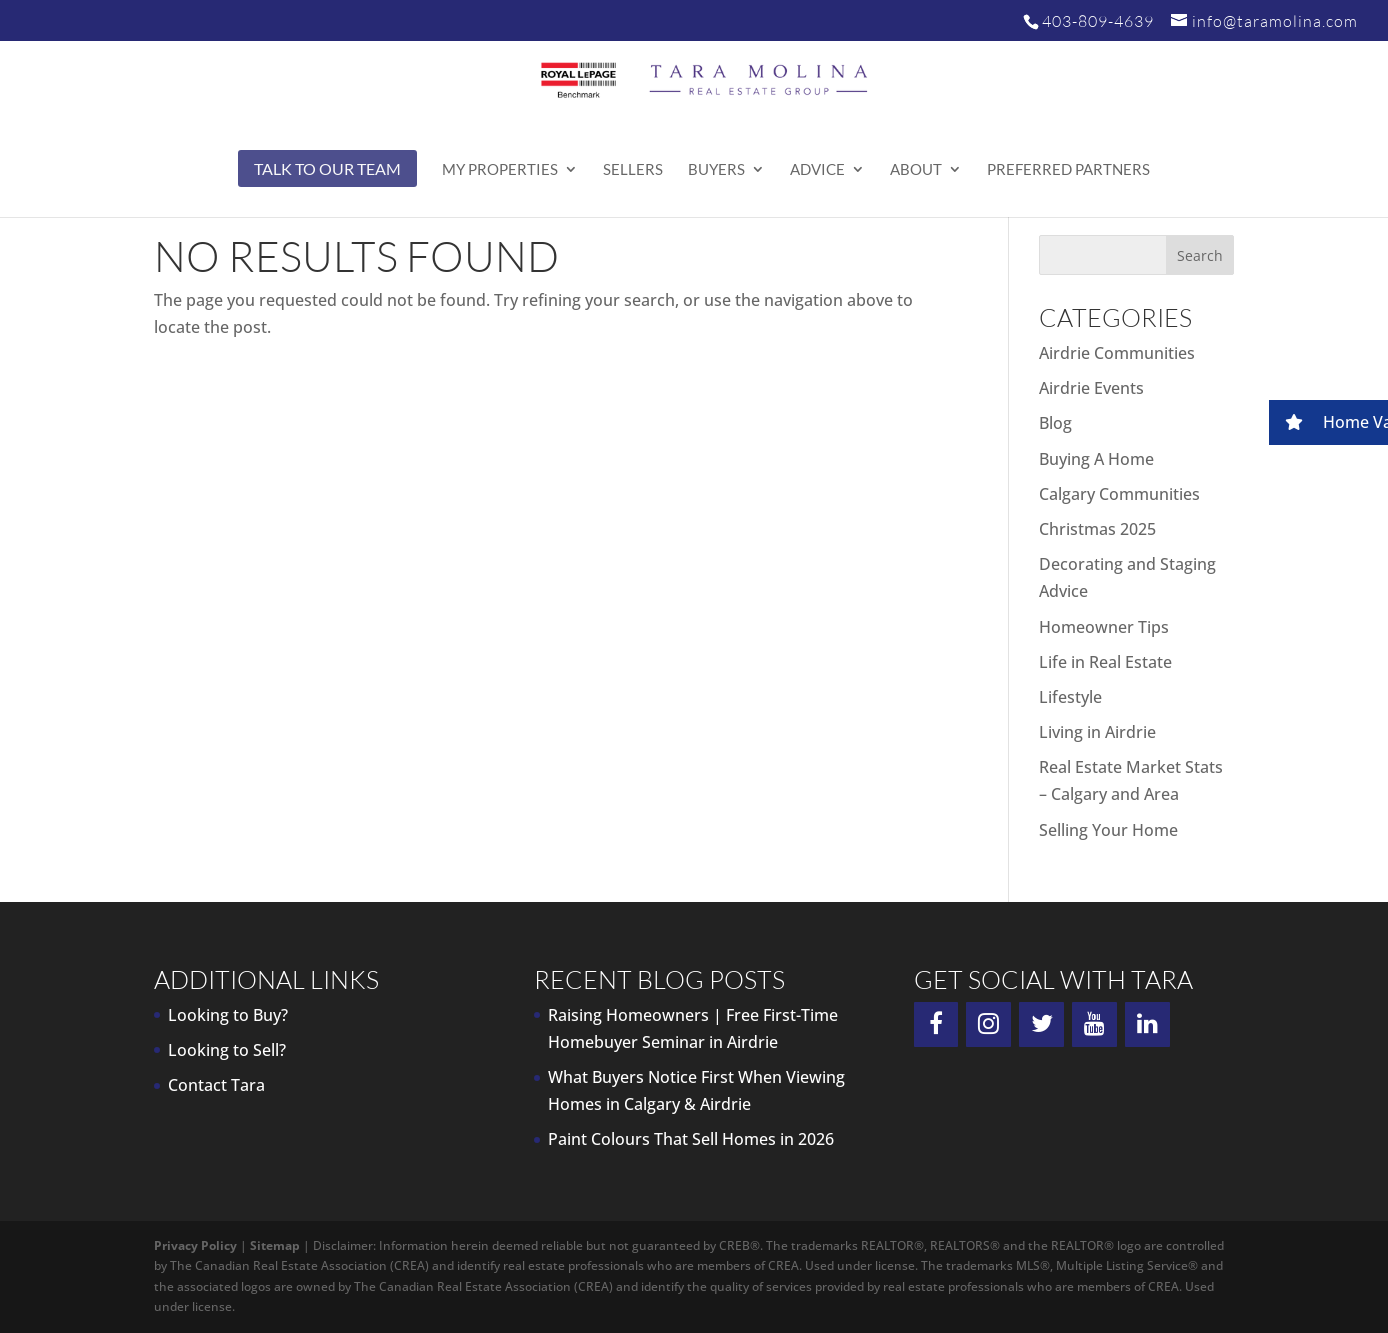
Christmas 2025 (1097, 529)
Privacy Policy (195, 1245)
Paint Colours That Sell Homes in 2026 (691, 1139)
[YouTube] (1094, 1025)
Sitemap (275, 1245)
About (916, 170)
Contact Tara (216, 1085)
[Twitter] (1041, 1025)
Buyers (716, 170)
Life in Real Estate (1105, 662)
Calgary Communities (1119, 494)
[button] (1328, 422)
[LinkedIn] (1147, 1025)
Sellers (633, 170)
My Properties (500, 170)
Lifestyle (1070, 697)
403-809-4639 (1098, 21)
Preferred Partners (1068, 170)
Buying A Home (1096, 459)
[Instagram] (988, 1025)
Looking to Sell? (227, 1050)
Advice (817, 170)
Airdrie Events (1091, 388)
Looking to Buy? (228, 1015)
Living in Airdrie (1097, 732)
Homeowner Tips (1104, 627)
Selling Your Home (1108, 830)
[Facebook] (936, 1025)
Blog (1055, 423)
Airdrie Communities (1117, 353)
